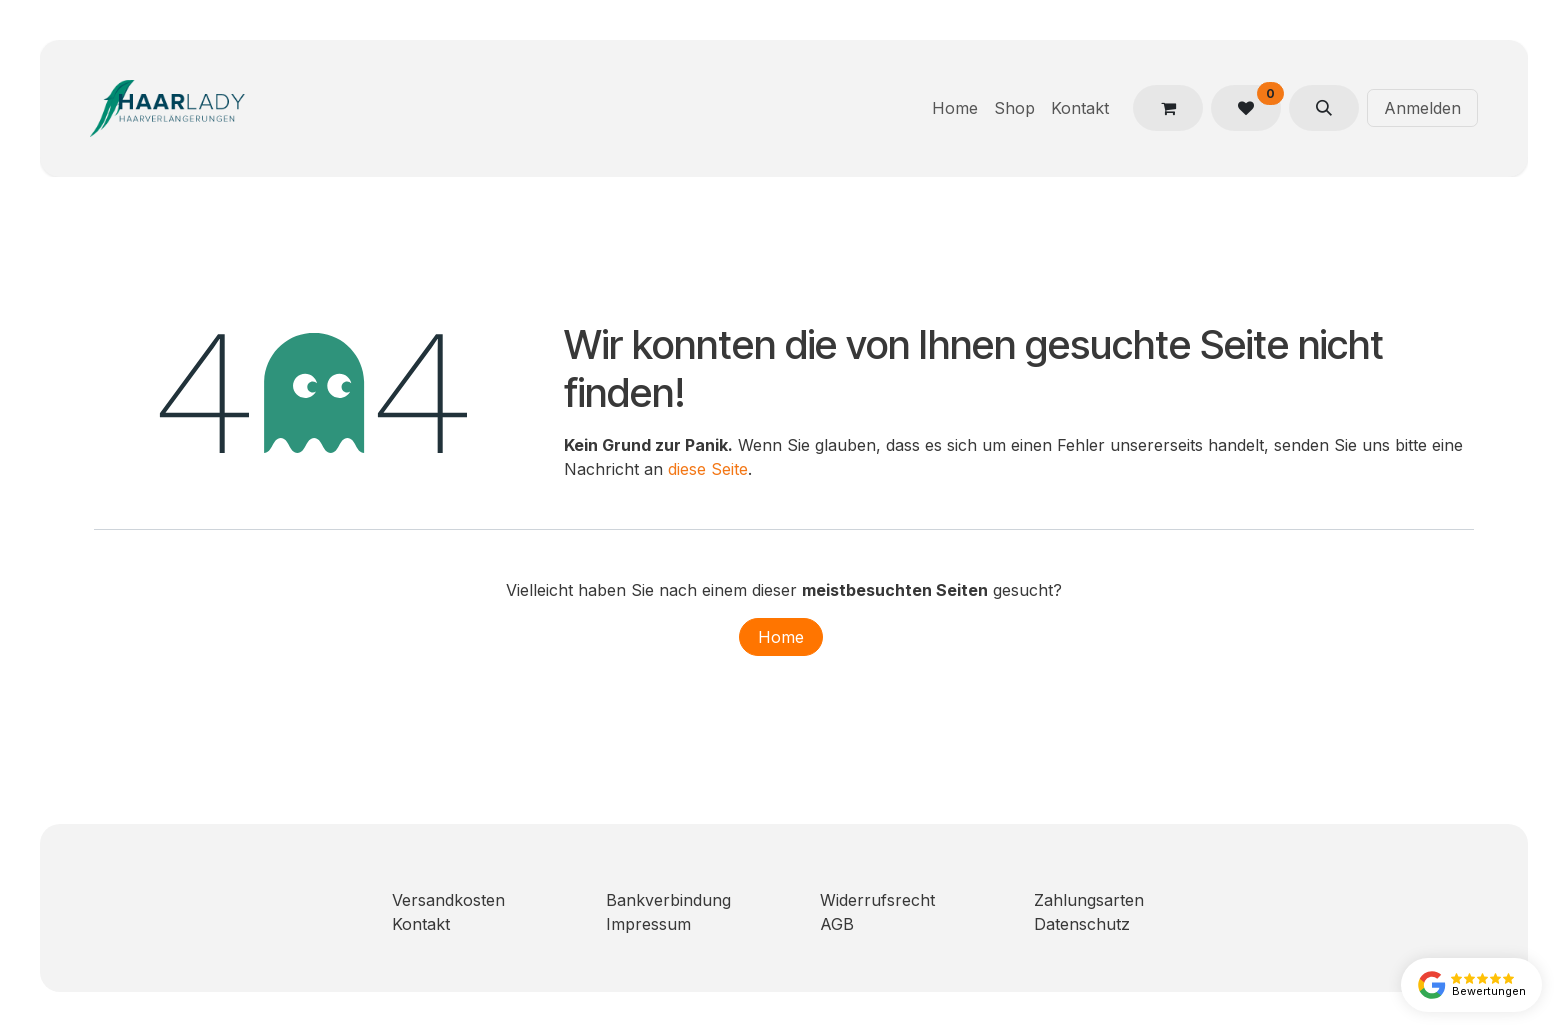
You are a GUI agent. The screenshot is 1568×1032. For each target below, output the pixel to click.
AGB (837, 924)
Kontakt (421, 924)
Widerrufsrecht (877, 900)
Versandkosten (448, 900)
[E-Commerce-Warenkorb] (1168, 108)
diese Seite (708, 469)
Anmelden (1422, 108)
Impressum (648, 924)
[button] (1324, 108)
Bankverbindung (668, 900)
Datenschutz (1082, 924)
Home (781, 637)
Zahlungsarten (1089, 900)
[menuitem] (955, 108)
